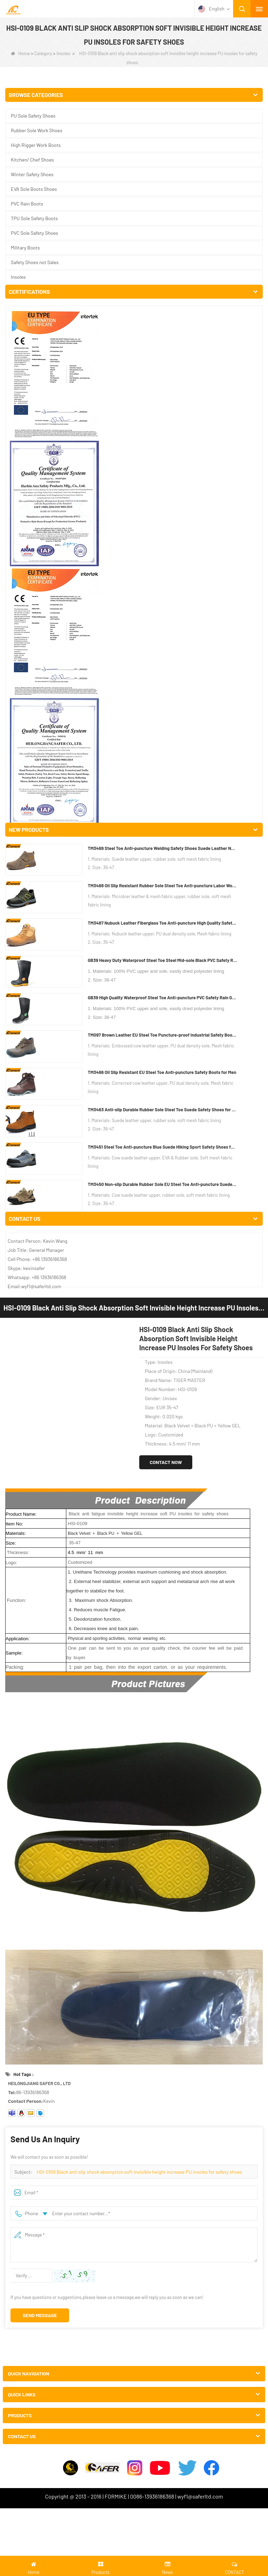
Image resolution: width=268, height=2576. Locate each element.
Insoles (63, 53)
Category (43, 53)
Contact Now (166, 347)
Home (20, 53)
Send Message (40, 1200)
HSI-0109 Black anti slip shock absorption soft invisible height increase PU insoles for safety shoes (139, 1056)
